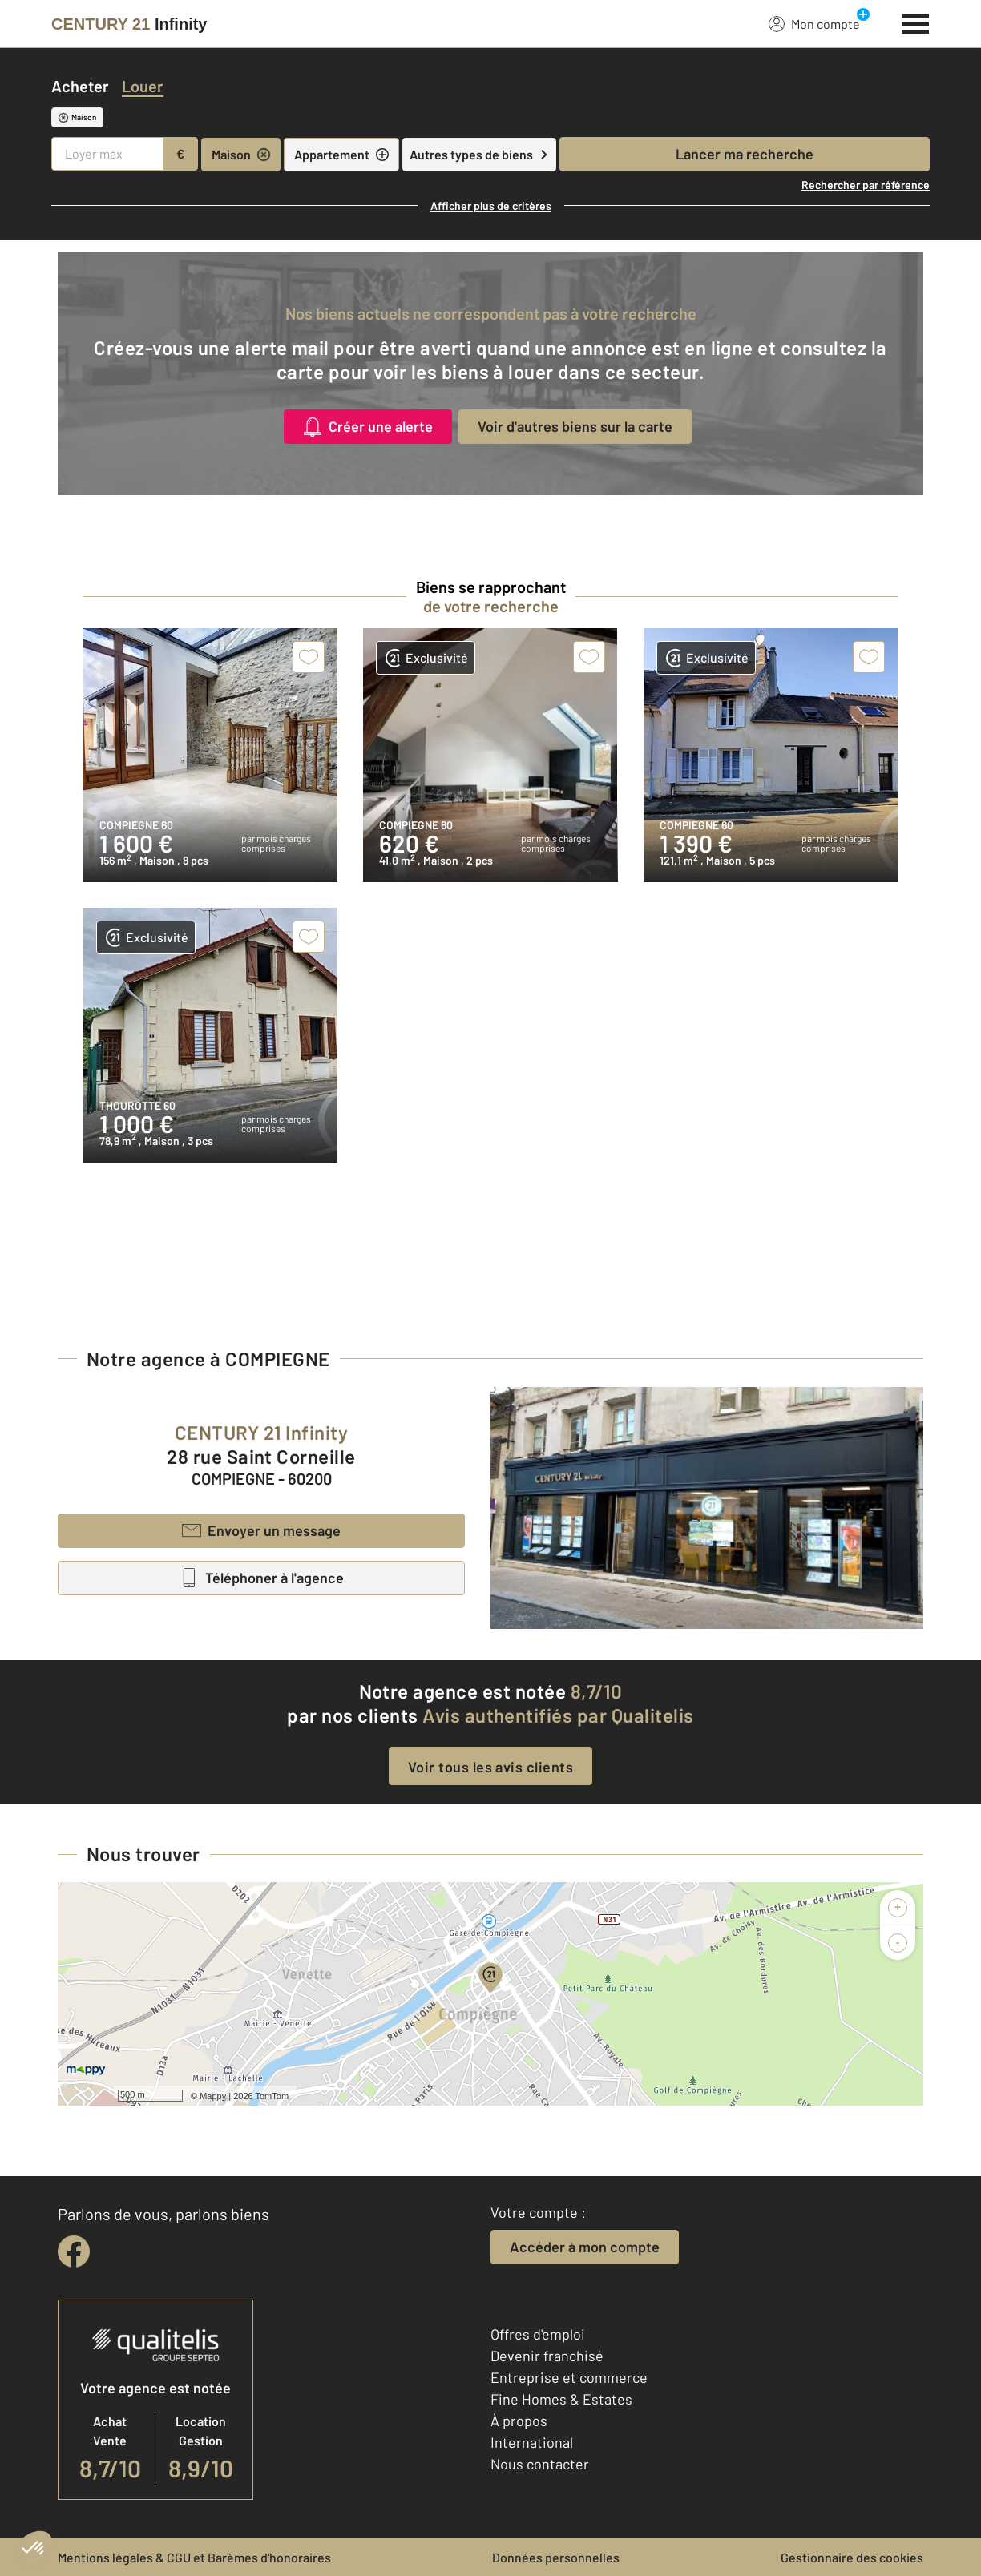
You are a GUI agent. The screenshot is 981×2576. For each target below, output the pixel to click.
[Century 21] (129, 24)
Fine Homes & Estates (561, 2399)
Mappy (213, 2096)
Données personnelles (556, 2557)
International (531, 2442)
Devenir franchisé (547, 2355)
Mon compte (814, 23)
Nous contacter (539, 2464)
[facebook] (74, 2251)
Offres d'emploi (537, 2334)
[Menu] (916, 22)
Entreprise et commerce (569, 2377)
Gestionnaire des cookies (852, 2557)
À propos (518, 2420)
